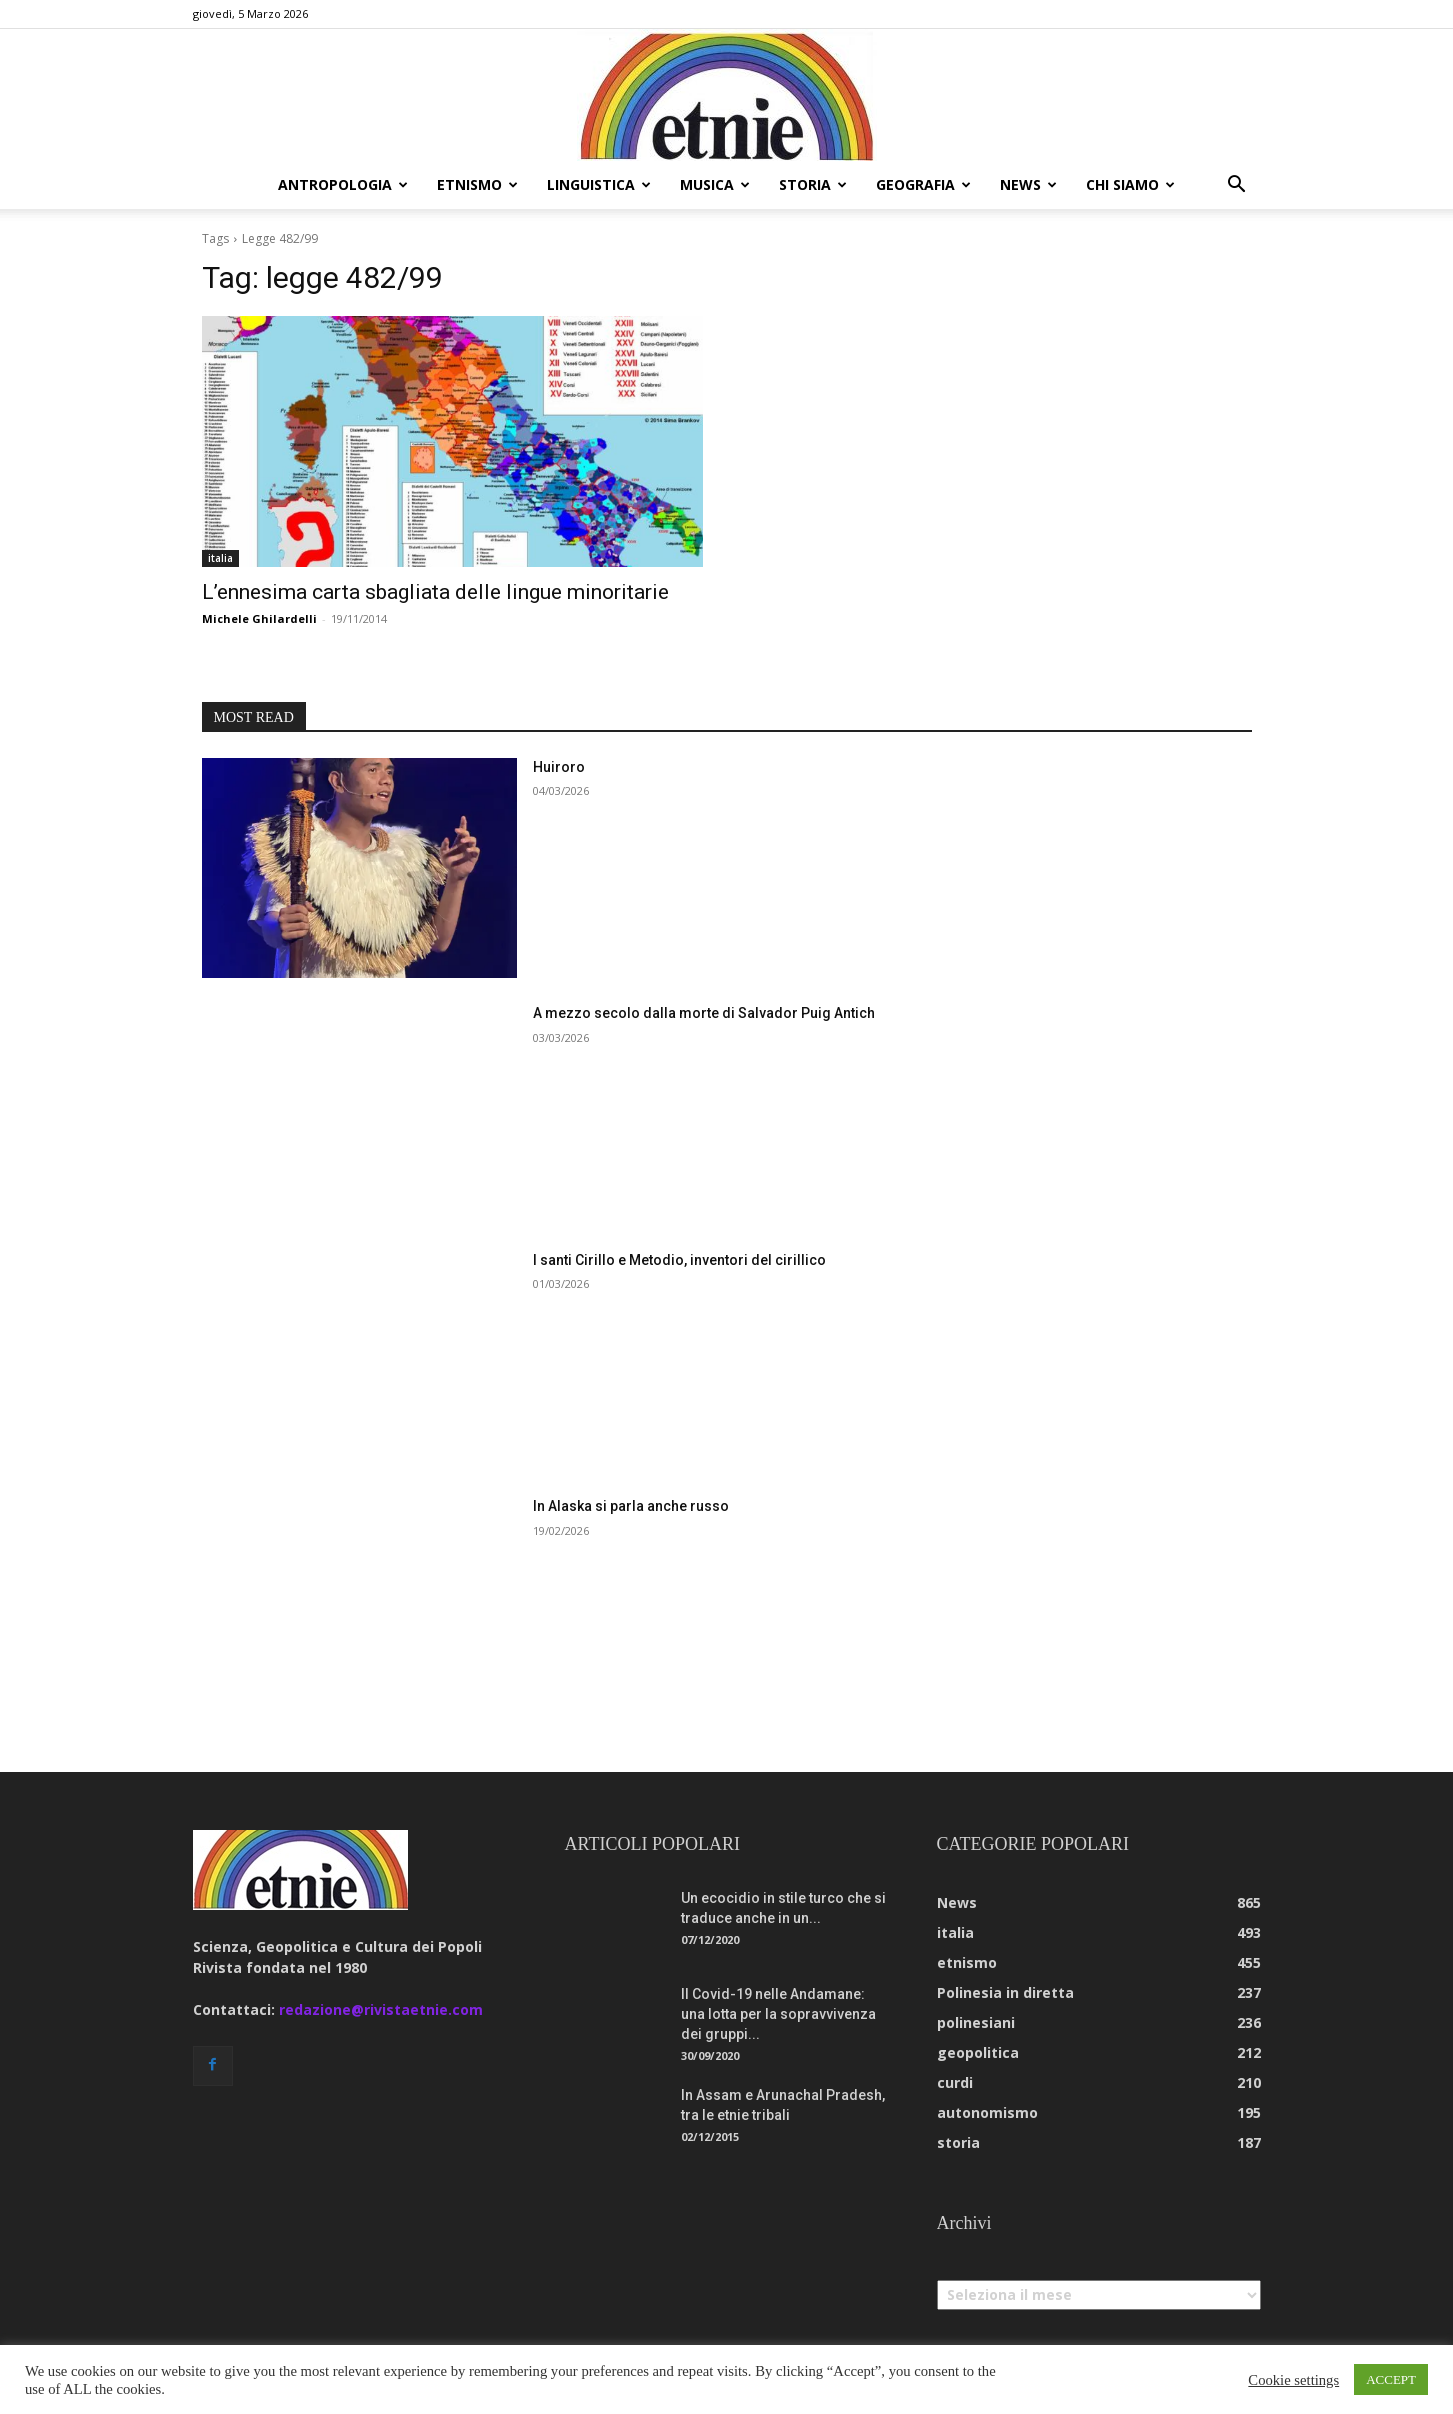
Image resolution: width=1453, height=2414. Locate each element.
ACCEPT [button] (1391, 2379)
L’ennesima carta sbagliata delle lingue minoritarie (435, 592)
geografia (923, 184)
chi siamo (1130, 184)
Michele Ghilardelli (259, 618)
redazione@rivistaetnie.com (381, 2009)
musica (715, 184)
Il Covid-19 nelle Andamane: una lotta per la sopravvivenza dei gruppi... (778, 2014)
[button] (1237, 186)
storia (813, 184)
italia (220, 558)
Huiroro (559, 767)
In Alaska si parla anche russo (631, 1506)
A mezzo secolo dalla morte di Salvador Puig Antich (704, 1013)
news (1028, 184)
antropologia (343, 184)
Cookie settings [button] (1293, 2380)
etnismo (477, 184)
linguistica (599, 184)
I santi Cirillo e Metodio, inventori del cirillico (679, 1260)
